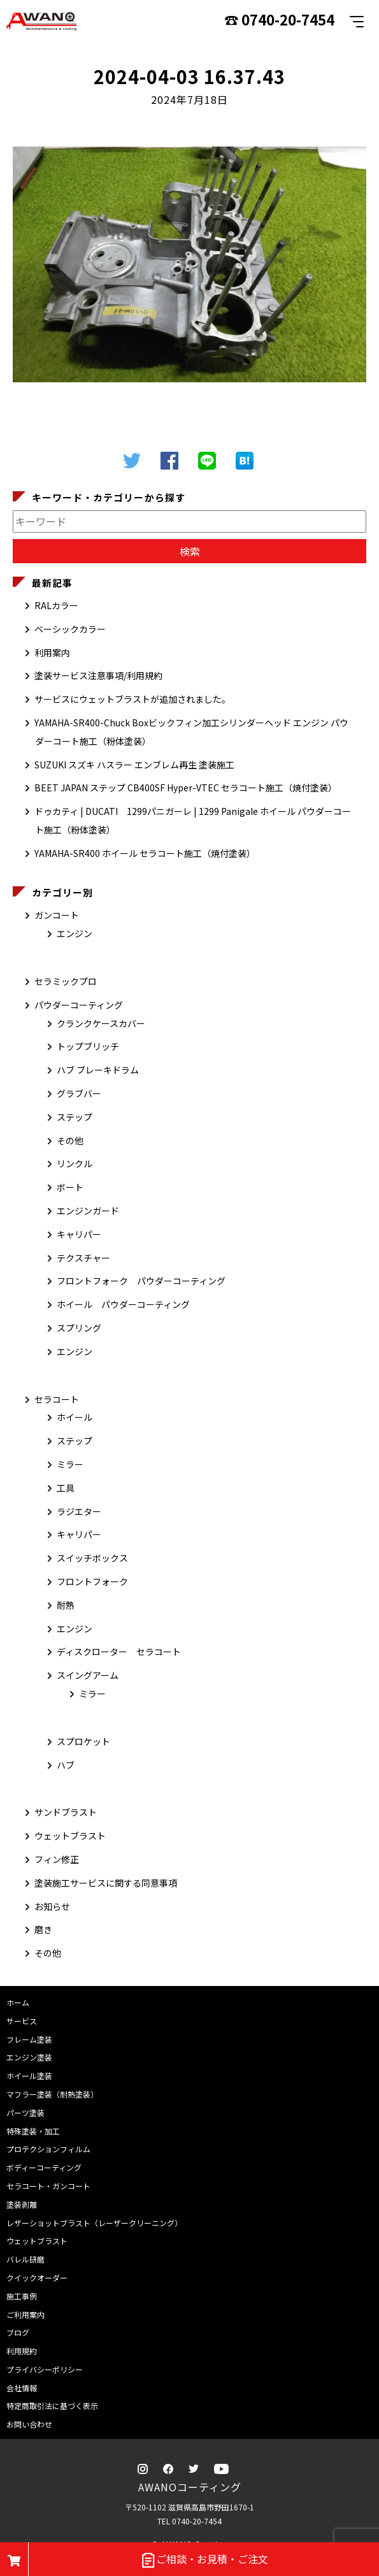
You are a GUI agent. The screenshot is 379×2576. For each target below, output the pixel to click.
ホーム (17, 2002)
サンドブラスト (65, 1812)
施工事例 (21, 2296)
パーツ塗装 (25, 2112)
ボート (70, 1187)
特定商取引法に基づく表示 (52, 2405)
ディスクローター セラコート (119, 1651)
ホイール (74, 1417)
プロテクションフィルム (48, 2148)
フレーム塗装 (29, 2039)
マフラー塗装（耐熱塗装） (52, 2094)
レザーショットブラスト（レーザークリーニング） (94, 2222)
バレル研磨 (25, 2259)
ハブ (66, 1765)
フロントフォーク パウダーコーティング (141, 1280)
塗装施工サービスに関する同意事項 (105, 1882)
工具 (66, 1487)
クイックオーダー (37, 2277)
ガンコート (56, 915)
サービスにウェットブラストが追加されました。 (132, 699)
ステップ (74, 1117)
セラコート (56, 1399)
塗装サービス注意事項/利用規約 (98, 675)
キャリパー (79, 1234)
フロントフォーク (92, 1581)
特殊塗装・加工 (33, 2131)
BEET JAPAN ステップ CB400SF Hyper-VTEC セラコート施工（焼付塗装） (185, 787)
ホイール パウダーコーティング (123, 1304)
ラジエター (79, 1511)
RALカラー (56, 605)
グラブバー (79, 1093)
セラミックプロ (65, 981)
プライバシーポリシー (44, 2369)
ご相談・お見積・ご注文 (204, 2559)
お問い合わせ (29, 2424)
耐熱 (66, 1605)
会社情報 (21, 2387)
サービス (21, 2020)
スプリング (79, 1327)
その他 (70, 1140)
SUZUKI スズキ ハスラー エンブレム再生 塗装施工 (134, 764)
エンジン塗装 (29, 2057)
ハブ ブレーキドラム (98, 1069)
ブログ (17, 2332)
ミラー (70, 1464)
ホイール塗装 (29, 2075)
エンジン (74, 933)
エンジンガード (88, 1210)
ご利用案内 (25, 2314)
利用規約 (21, 2350)
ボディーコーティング (44, 2167)
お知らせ (52, 1906)
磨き (43, 1929)
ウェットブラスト (70, 1835)
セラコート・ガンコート (48, 2185)
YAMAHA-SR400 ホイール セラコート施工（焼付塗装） (144, 853)
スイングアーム (87, 1675)
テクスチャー (83, 1257)
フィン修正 (56, 1859)
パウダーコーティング (78, 1004)
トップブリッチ (88, 1046)
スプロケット (83, 1741)
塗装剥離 (21, 2204)
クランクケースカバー (101, 1023)
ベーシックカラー (70, 628)
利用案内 (52, 652)
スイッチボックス (92, 1557)
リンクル (74, 1163)
